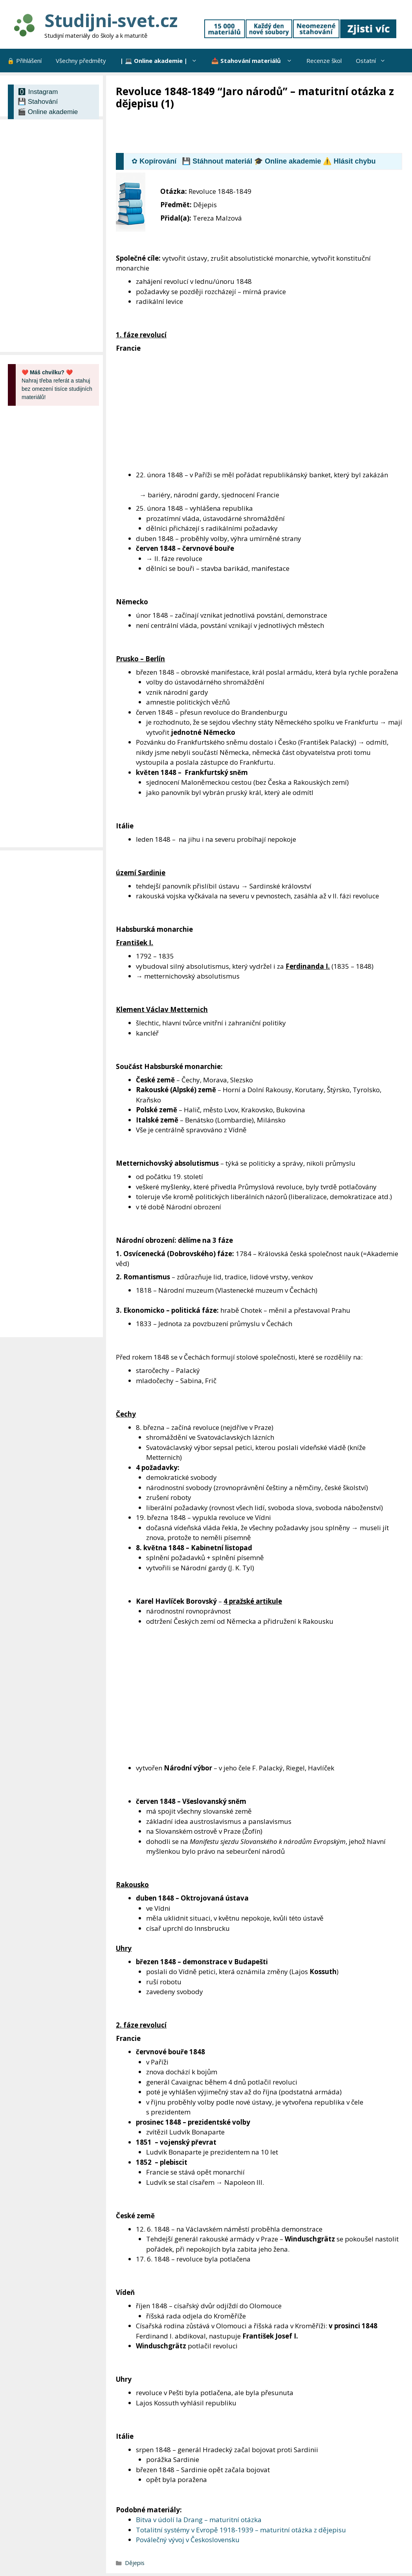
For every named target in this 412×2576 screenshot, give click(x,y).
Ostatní (374, 60)
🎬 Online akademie (48, 112)
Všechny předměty (81, 60)
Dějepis (135, 2563)
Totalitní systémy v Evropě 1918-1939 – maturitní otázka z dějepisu (241, 2529)
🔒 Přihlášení (24, 60)
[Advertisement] (259, 132)
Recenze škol (324, 60)
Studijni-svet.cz (111, 20)
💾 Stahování (38, 101)
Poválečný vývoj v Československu (188, 2539)
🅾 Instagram (38, 92)
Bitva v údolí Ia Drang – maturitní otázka (199, 2519)
